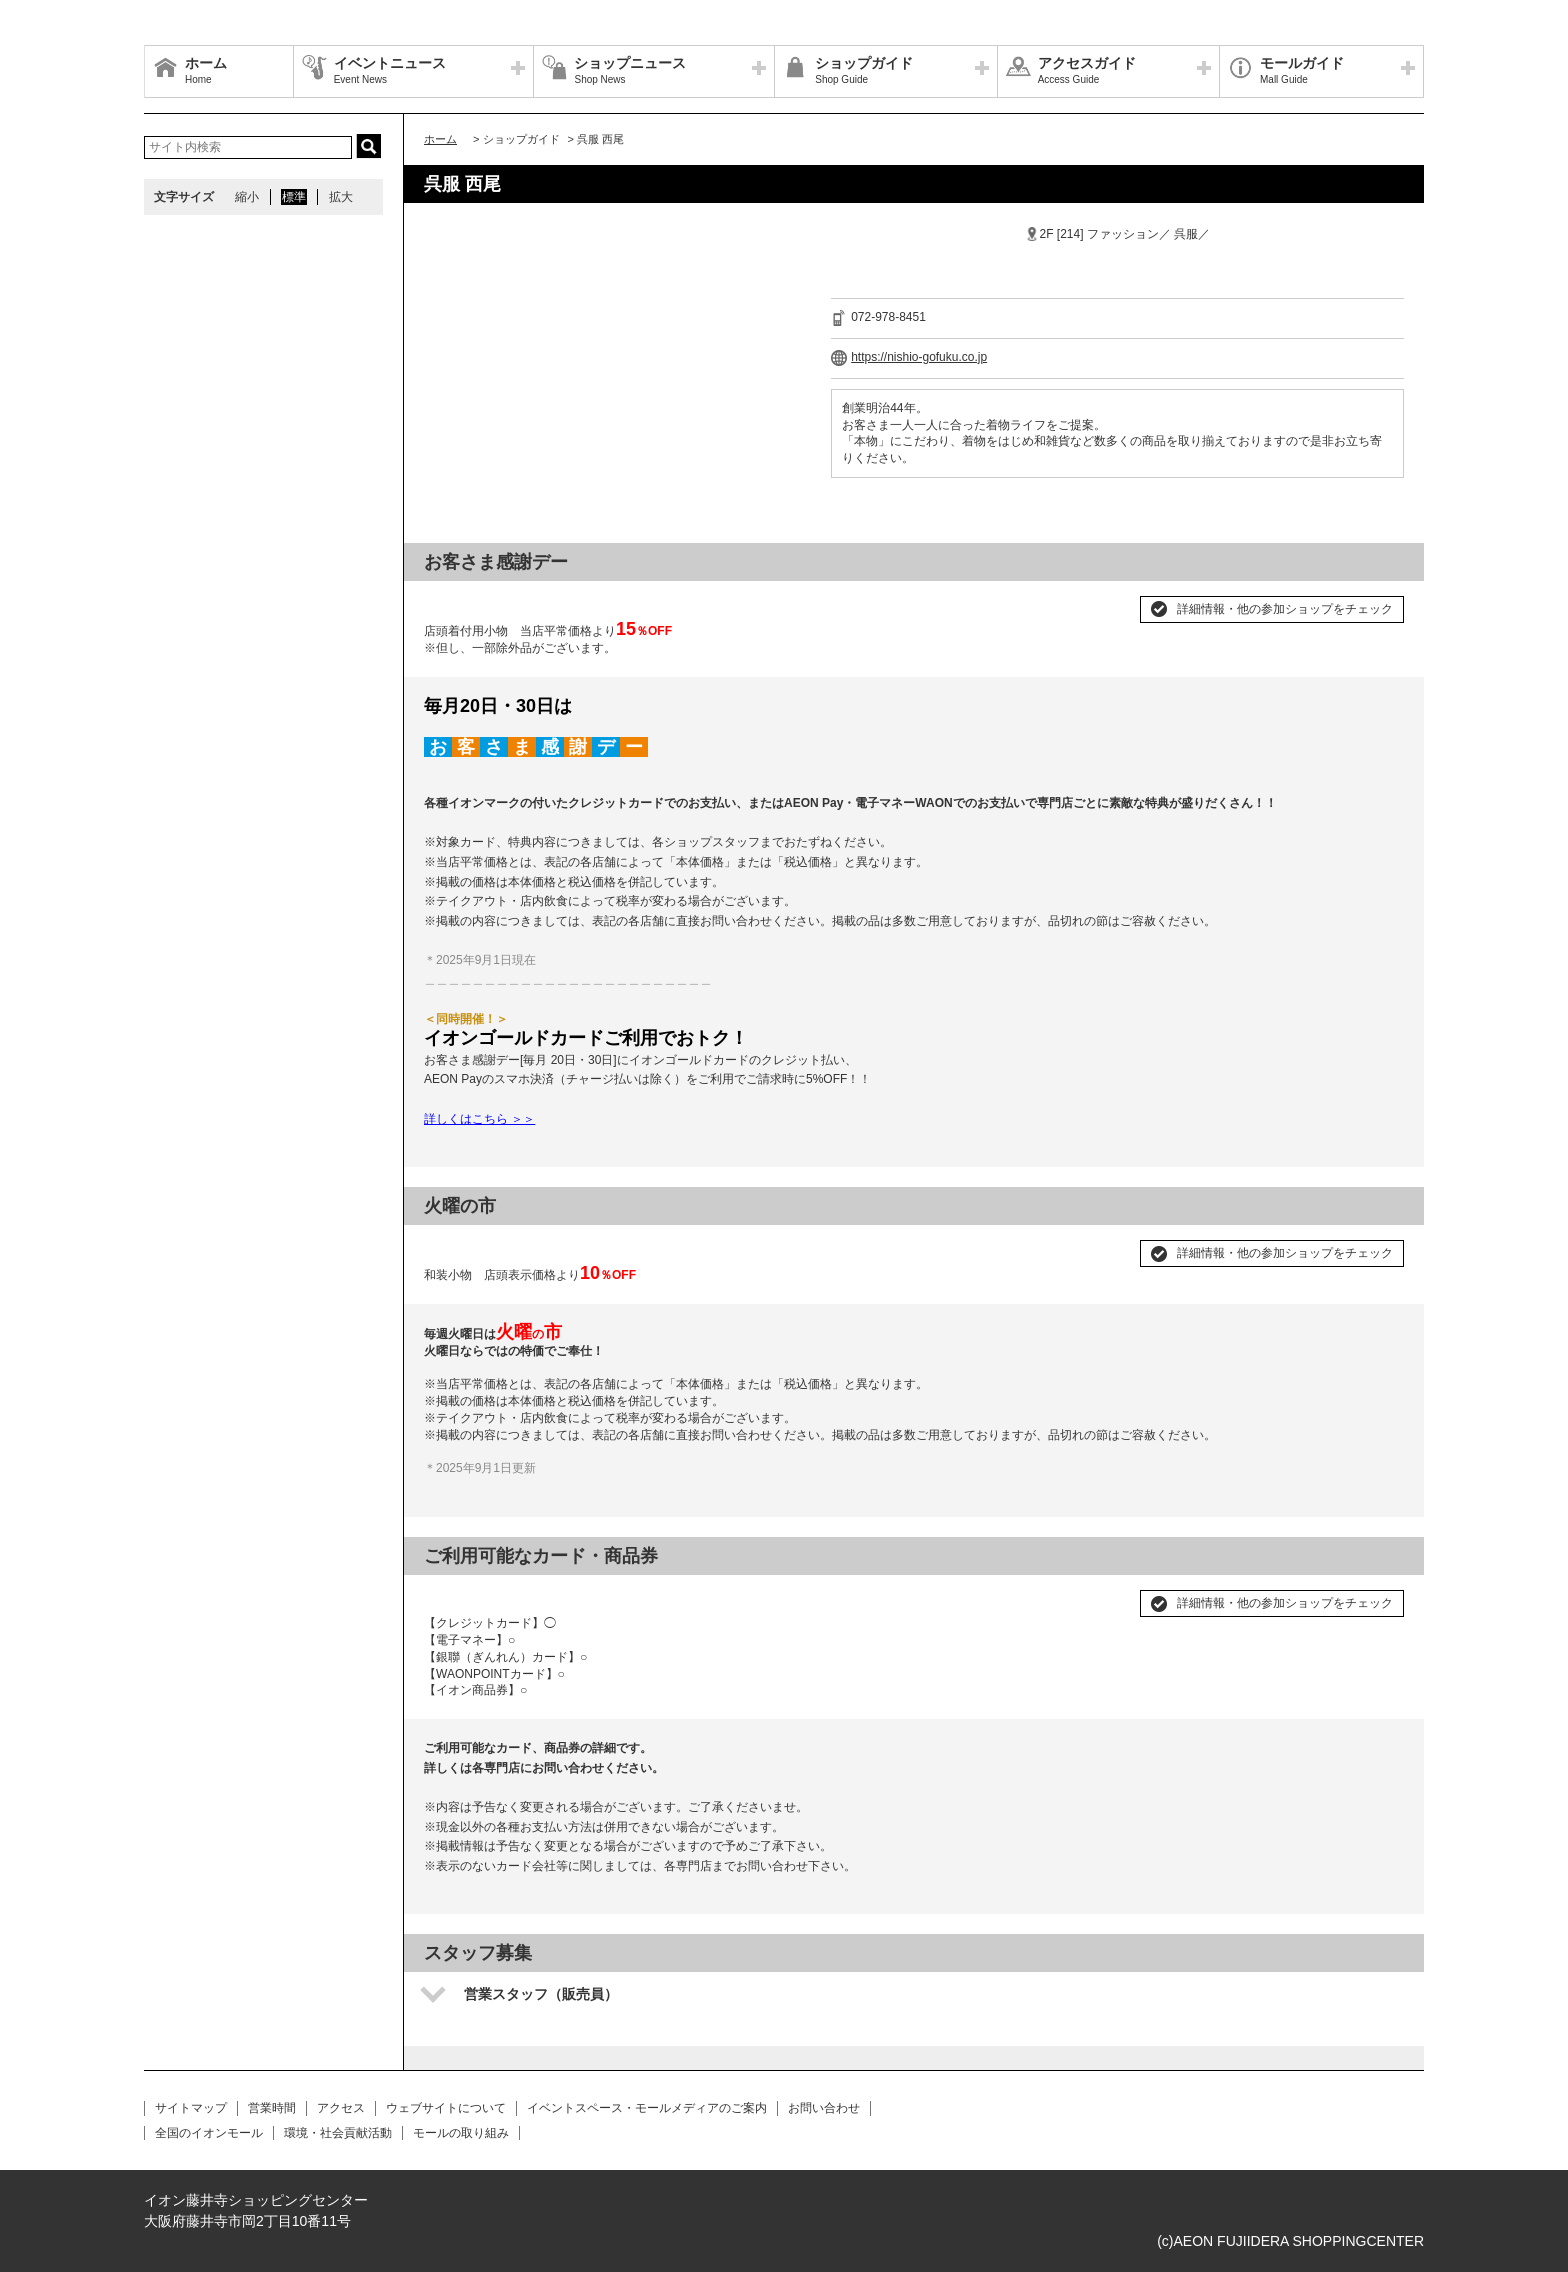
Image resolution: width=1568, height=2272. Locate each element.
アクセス (341, 2108)
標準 (294, 197)
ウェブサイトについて (446, 2108)
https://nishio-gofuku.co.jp (919, 357)
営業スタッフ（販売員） (541, 1994)
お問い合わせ (824, 2108)
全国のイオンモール (209, 2133)
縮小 (247, 197)
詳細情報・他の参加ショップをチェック (1285, 609)
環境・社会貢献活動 (338, 2133)
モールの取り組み (461, 2133)
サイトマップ (191, 2108)
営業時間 (272, 2108)
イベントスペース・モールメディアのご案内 (647, 2108)
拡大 (341, 197)
